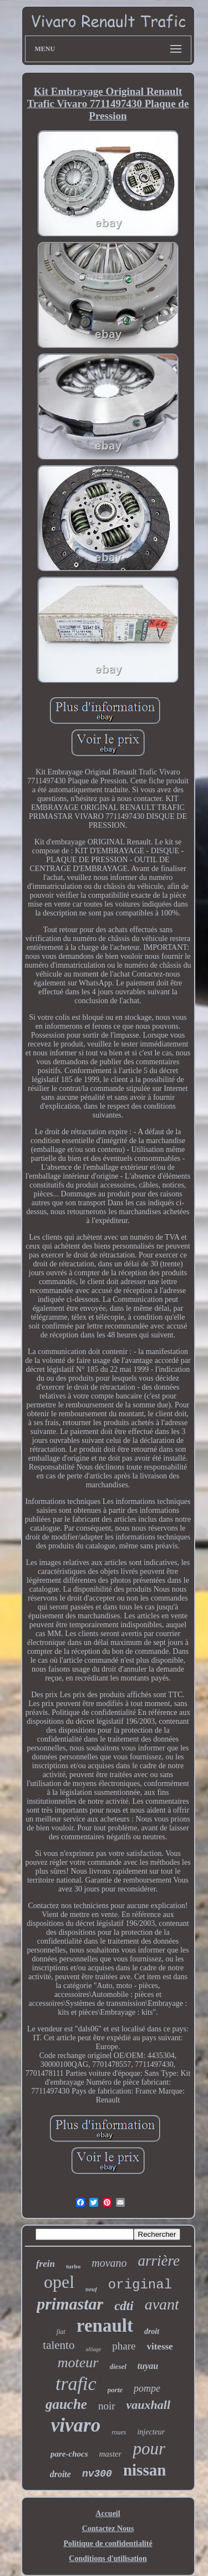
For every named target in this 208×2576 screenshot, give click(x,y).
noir (106, 2406)
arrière (159, 2260)
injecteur (151, 2432)
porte (115, 2390)
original (140, 2284)
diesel (118, 2366)
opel (59, 2282)
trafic (76, 2383)
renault (105, 2326)
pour (149, 2448)
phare (123, 2346)
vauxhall (148, 2405)
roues (118, 2432)
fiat (61, 2332)
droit (151, 2331)
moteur (78, 2362)
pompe (147, 2388)
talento (58, 2345)
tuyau (148, 2366)
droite (60, 2474)
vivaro (75, 2425)
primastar (70, 2304)
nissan (144, 2470)
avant (162, 2304)
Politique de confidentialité (107, 2543)
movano (109, 2263)
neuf (91, 2289)
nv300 (97, 2473)
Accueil (107, 2513)
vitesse (159, 2346)
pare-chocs (69, 2453)
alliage (93, 2349)
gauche (66, 2404)
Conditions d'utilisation (107, 2558)
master (110, 2453)
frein (45, 2263)
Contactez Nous (108, 2528)
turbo (73, 2266)
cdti (124, 2306)
